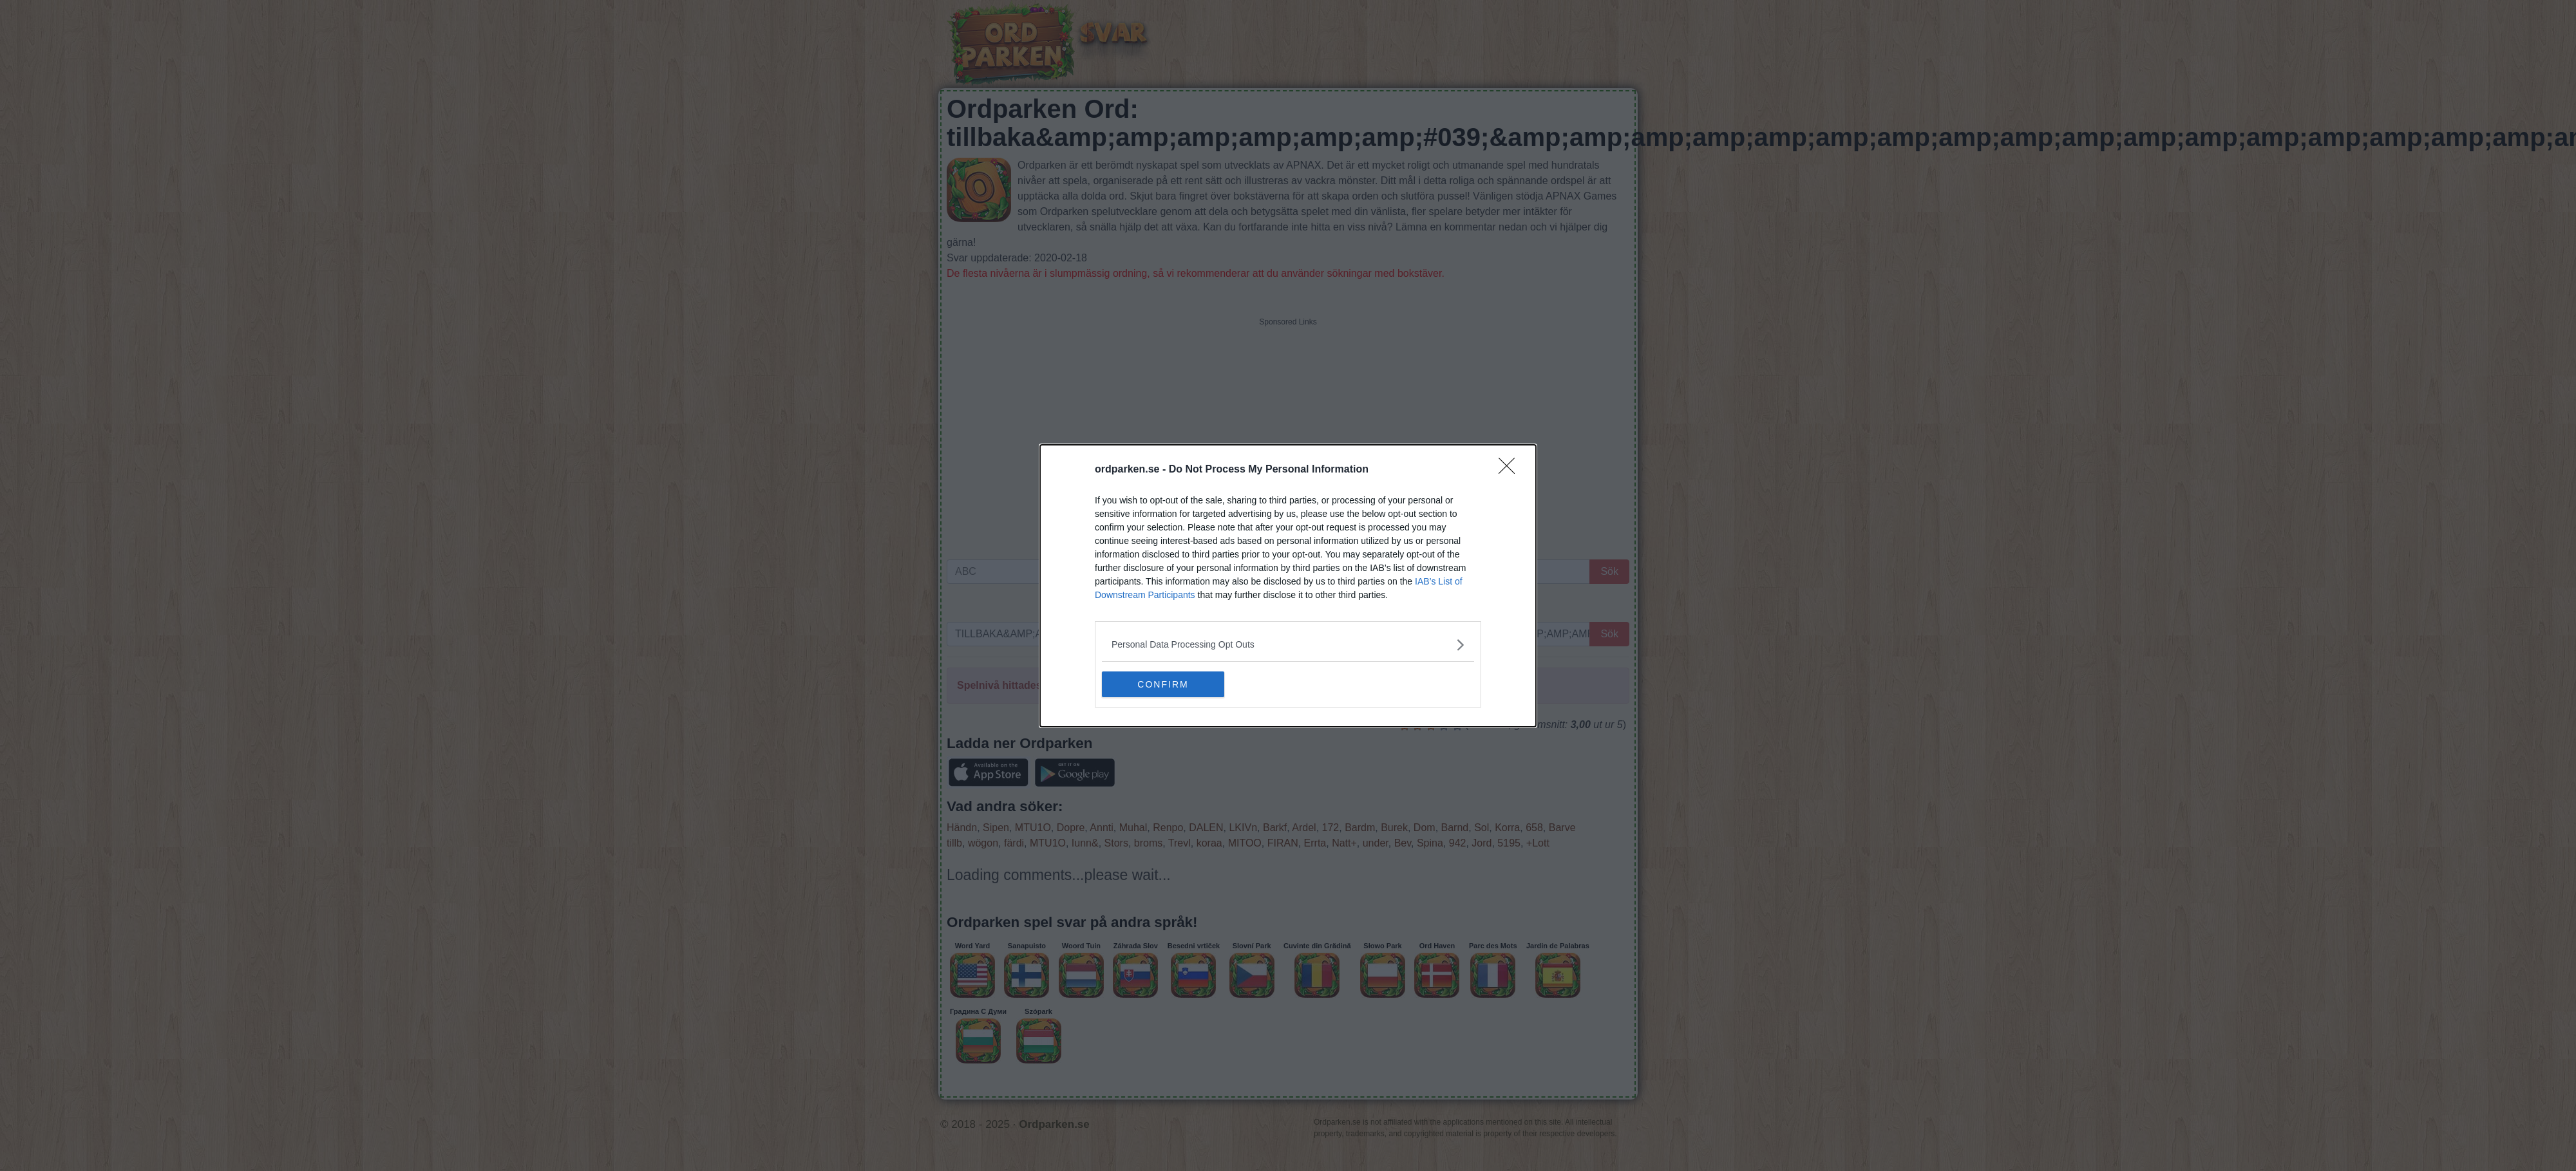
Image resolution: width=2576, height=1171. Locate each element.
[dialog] (1288, 586)
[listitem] (1288, 644)
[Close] (1511, 470)
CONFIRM (1162, 684)
